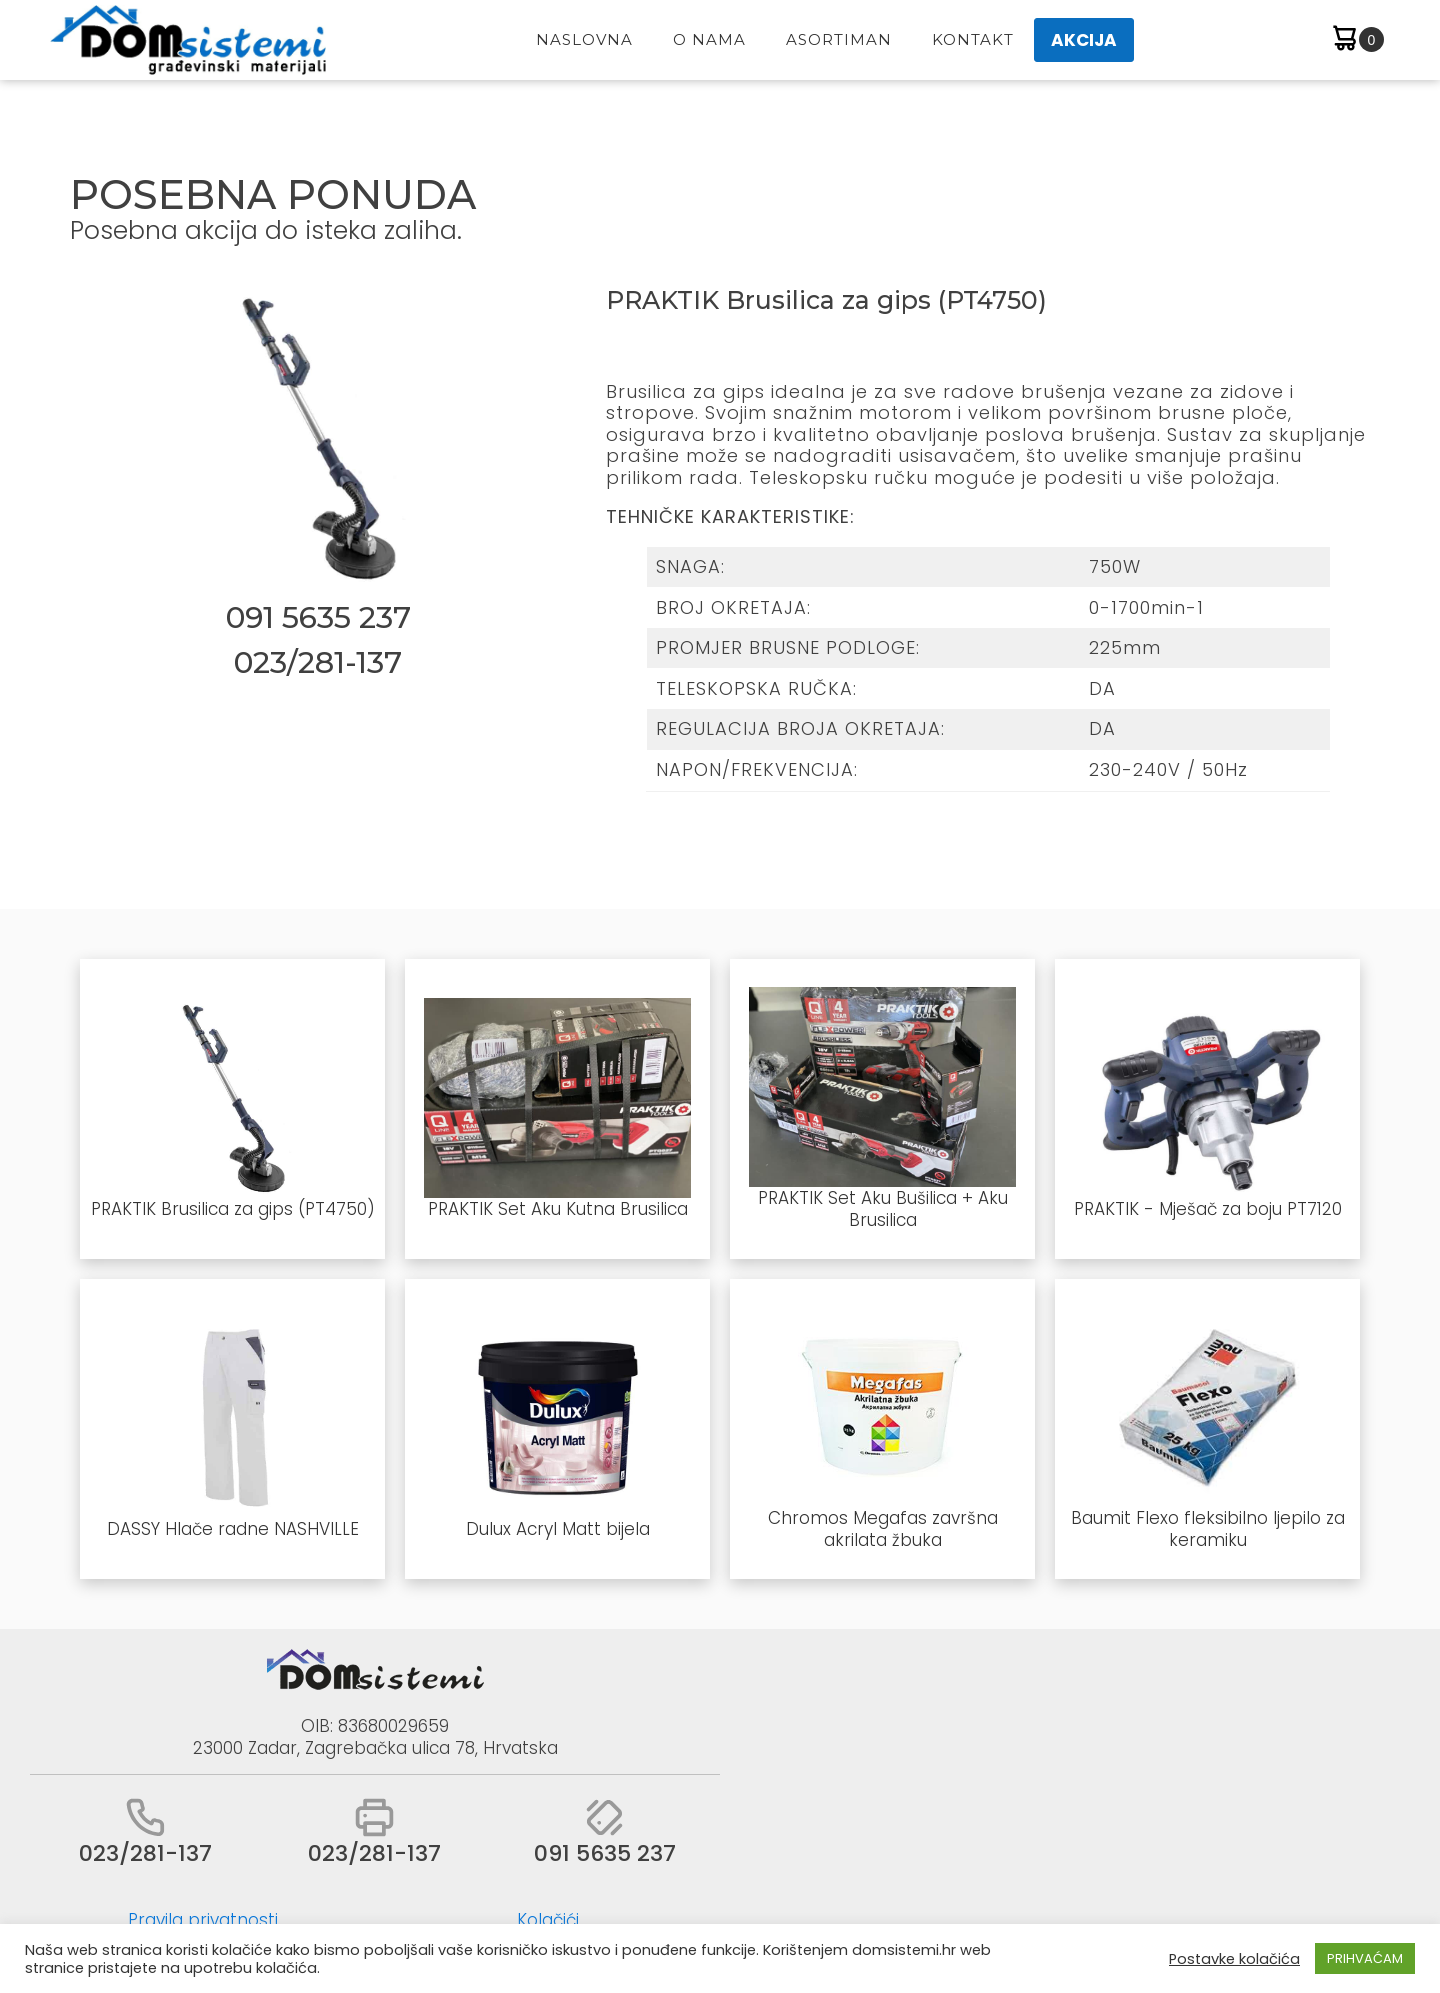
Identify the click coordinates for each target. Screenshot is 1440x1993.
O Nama (709, 39)
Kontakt (973, 39)
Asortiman (839, 39)
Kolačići (548, 1920)
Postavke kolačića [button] (1234, 1959)
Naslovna (584, 39)
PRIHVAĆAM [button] (1365, 1958)
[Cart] (1356, 40)
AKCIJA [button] (1084, 40)
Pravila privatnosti (203, 1920)
